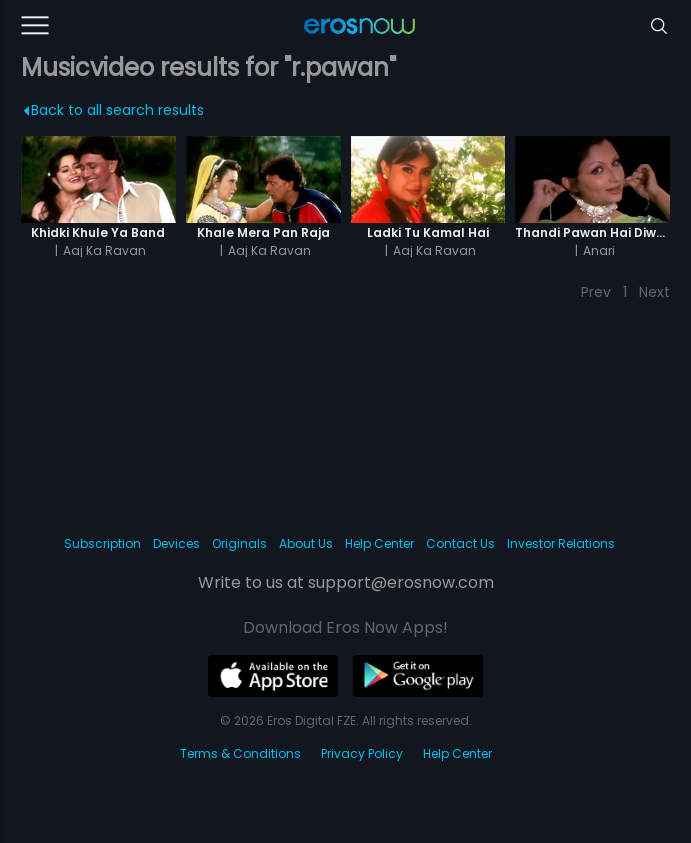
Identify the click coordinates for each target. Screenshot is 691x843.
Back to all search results (113, 110)
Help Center (379, 543)
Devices (176, 543)
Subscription (102, 543)
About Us (306, 543)
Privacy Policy (362, 753)
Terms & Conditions (240, 753)
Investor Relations (561, 543)
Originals (239, 543)
